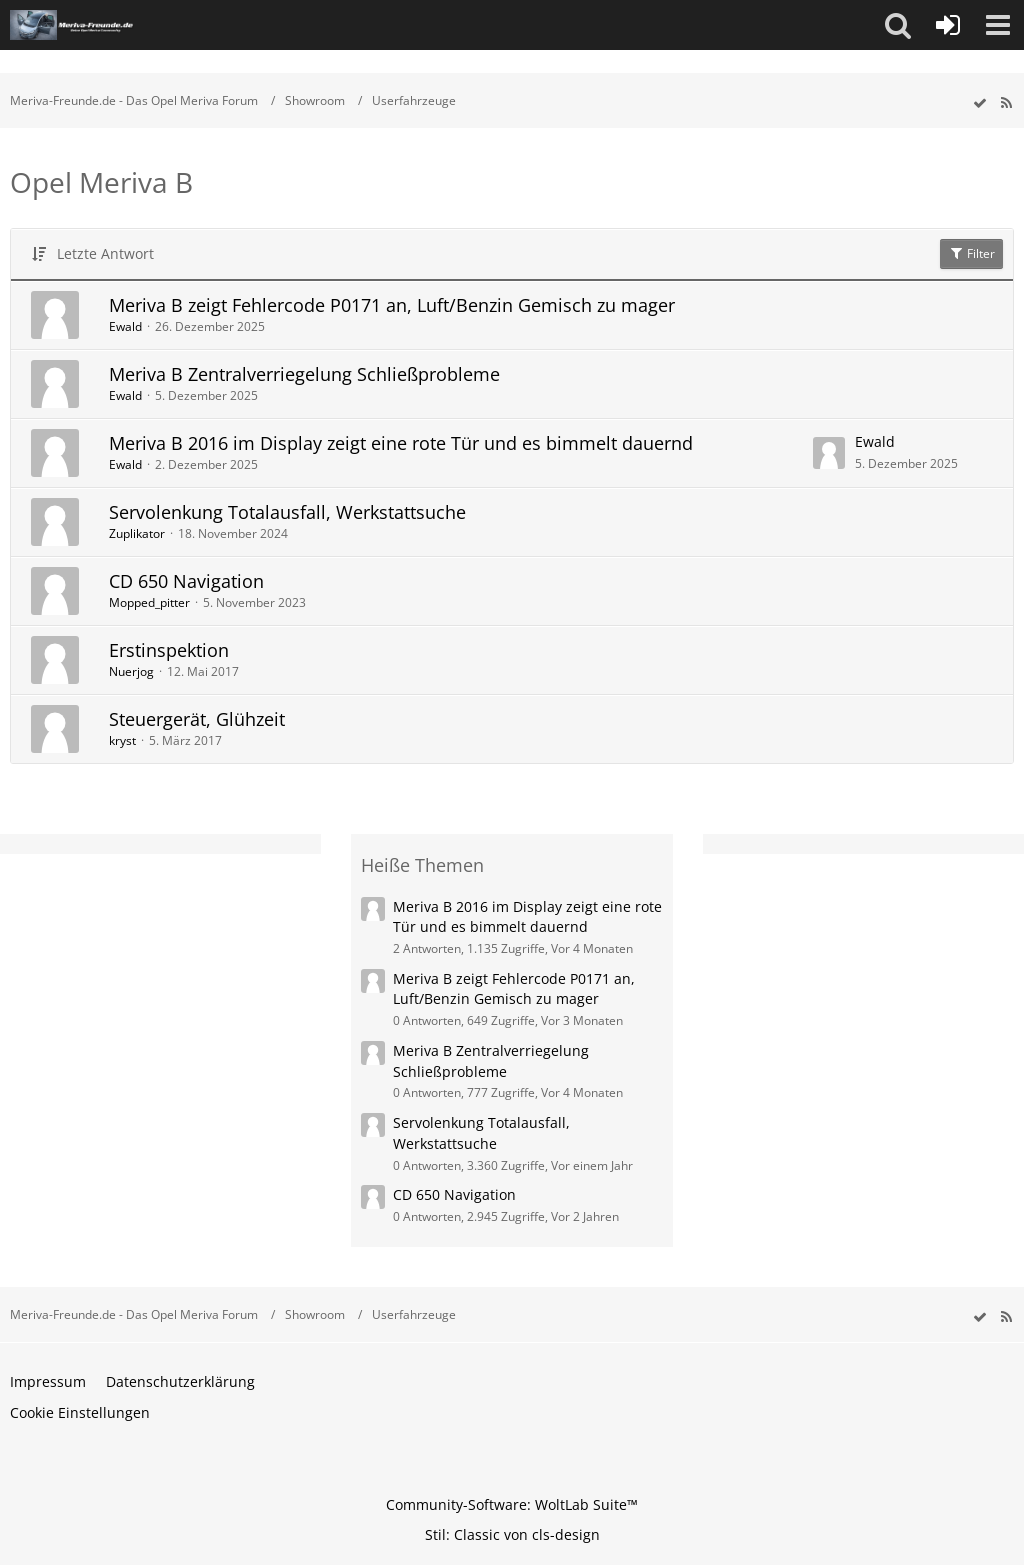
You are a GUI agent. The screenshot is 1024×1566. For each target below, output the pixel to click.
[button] (898, 25)
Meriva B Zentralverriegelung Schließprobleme (304, 374)
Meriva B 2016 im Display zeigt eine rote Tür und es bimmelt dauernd (401, 443)
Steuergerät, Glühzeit (197, 719)
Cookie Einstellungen (80, 1412)
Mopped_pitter (149, 602)
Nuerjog (131, 671)
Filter (971, 253)
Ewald (125, 326)
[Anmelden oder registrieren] (948, 25)
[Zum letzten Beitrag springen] (829, 453)
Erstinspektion (169, 650)
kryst (122, 740)
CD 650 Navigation (186, 581)
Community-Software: (512, 1504)
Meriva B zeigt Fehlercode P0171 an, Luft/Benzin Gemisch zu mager (392, 305)
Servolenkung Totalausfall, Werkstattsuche (287, 512)
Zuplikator (137, 533)
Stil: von (512, 1534)
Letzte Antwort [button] (105, 253)
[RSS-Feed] (1006, 103)
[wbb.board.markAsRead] (980, 103)
